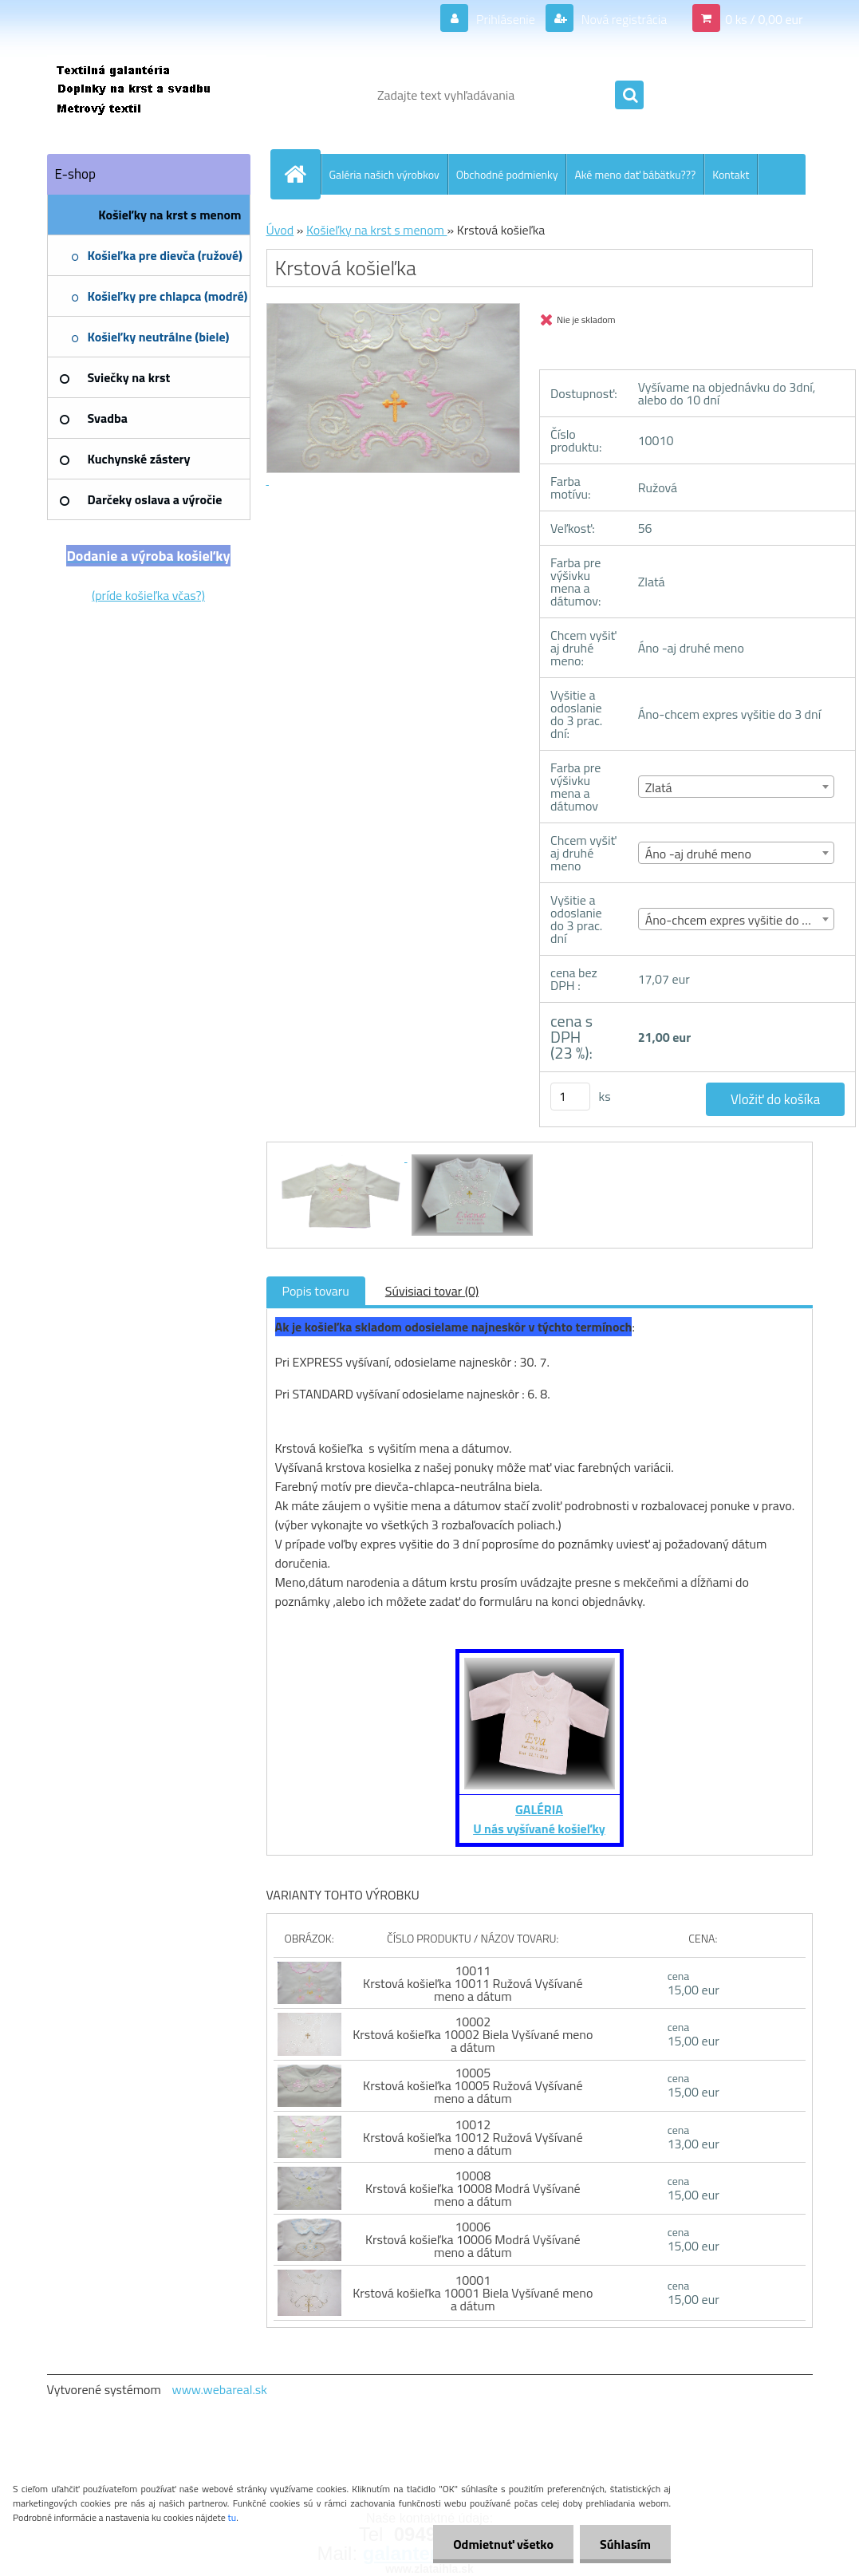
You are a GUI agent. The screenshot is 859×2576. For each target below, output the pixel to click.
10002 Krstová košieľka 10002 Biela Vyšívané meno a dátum (473, 2034)
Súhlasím (625, 2544)
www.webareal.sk (219, 2389)
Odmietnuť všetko (503, 2544)
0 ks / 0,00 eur (763, 19)
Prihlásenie (505, 19)
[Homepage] (302, 174)
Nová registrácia (622, 19)
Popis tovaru (315, 1290)
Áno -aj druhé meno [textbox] (698, 853)
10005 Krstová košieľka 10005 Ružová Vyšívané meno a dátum (472, 2085)
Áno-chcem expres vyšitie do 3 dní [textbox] (737, 919)
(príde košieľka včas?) (148, 595)
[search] (629, 96)
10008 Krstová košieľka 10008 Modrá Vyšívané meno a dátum (473, 2188)
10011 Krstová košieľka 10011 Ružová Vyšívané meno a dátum (472, 1983)
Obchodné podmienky (507, 174)
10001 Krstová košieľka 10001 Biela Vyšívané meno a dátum (473, 2292)
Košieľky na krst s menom (376, 229)
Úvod (280, 229)
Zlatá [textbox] (658, 787)
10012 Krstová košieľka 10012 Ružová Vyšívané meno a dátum (472, 2137)
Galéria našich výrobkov (384, 174)
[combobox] (736, 786)
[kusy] (570, 1096)
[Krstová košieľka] (341, 1156)
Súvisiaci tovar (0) (432, 1290)
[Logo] (156, 95)
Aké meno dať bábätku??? (634, 174)
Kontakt (730, 174)
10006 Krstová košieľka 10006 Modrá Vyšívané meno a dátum (473, 2239)
